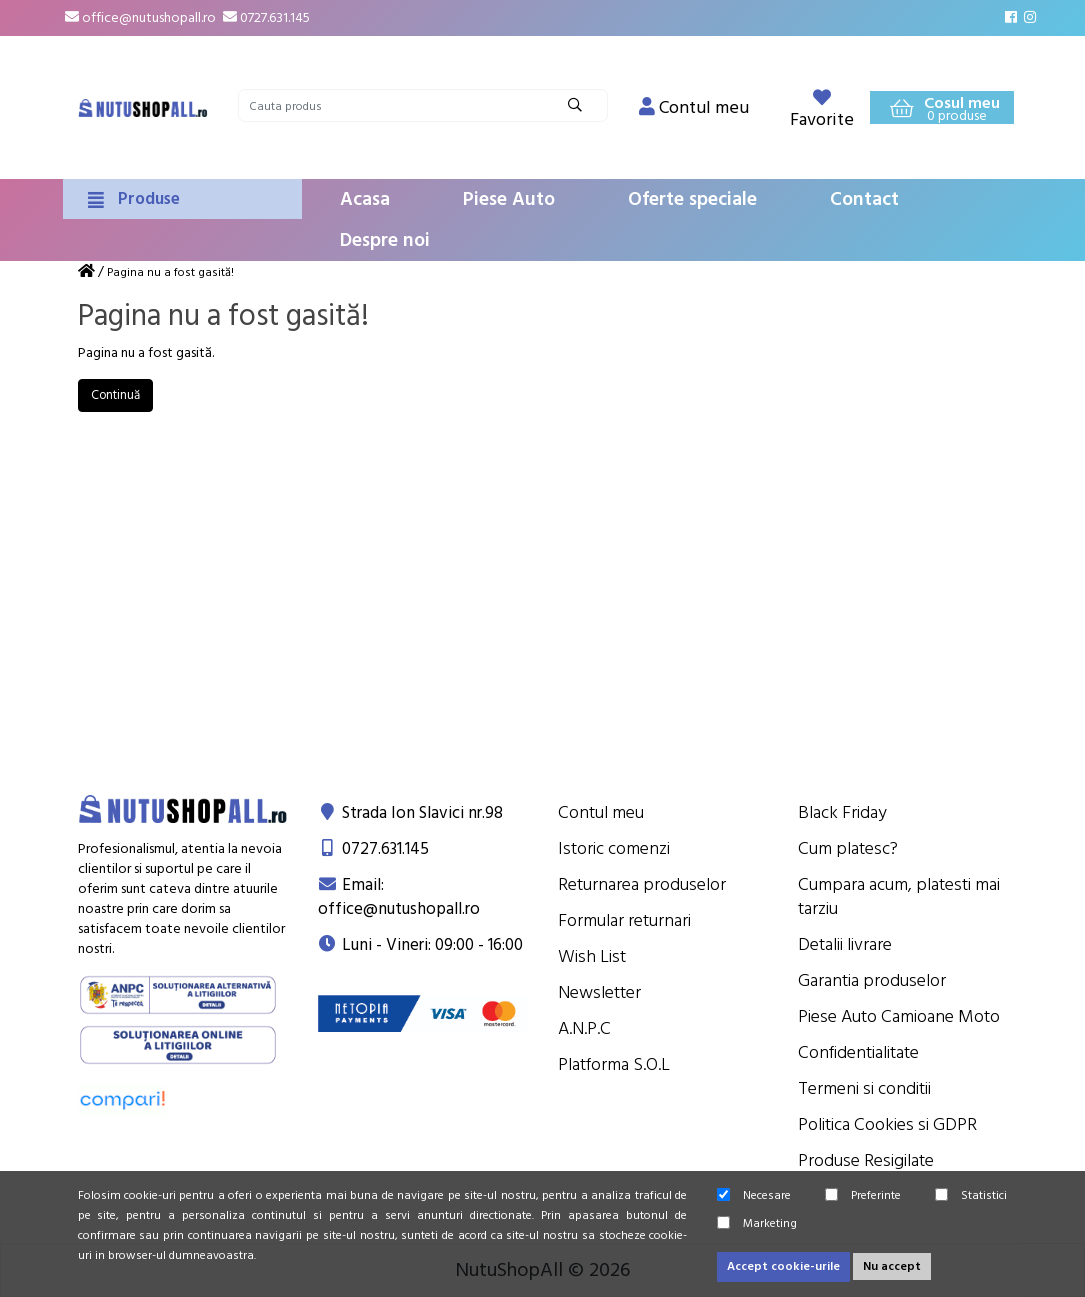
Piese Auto (509, 199)
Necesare (754, 1195)
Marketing (757, 1223)
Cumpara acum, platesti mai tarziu (899, 896)
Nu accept (892, 1266)
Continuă (115, 395)
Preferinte (863, 1195)
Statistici (971, 1195)
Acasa (365, 199)
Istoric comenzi (614, 848)
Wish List (592, 956)
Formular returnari (624, 920)
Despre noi (385, 240)
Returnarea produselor (642, 884)
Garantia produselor (872, 980)
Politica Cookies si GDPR (887, 1124)
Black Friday (842, 812)
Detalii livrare (845, 944)
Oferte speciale (692, 199)
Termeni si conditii (864, 1088)
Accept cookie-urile (783, 1266)
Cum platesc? (848, 848)
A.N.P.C (584, 1028)
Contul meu (601, 812)
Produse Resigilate (866, 1160)
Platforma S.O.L (614, 1064)
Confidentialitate (858, 1052)
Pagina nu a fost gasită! (170, 272)
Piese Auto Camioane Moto (899, 1016)
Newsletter (599, 992)
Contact (864, 199)
